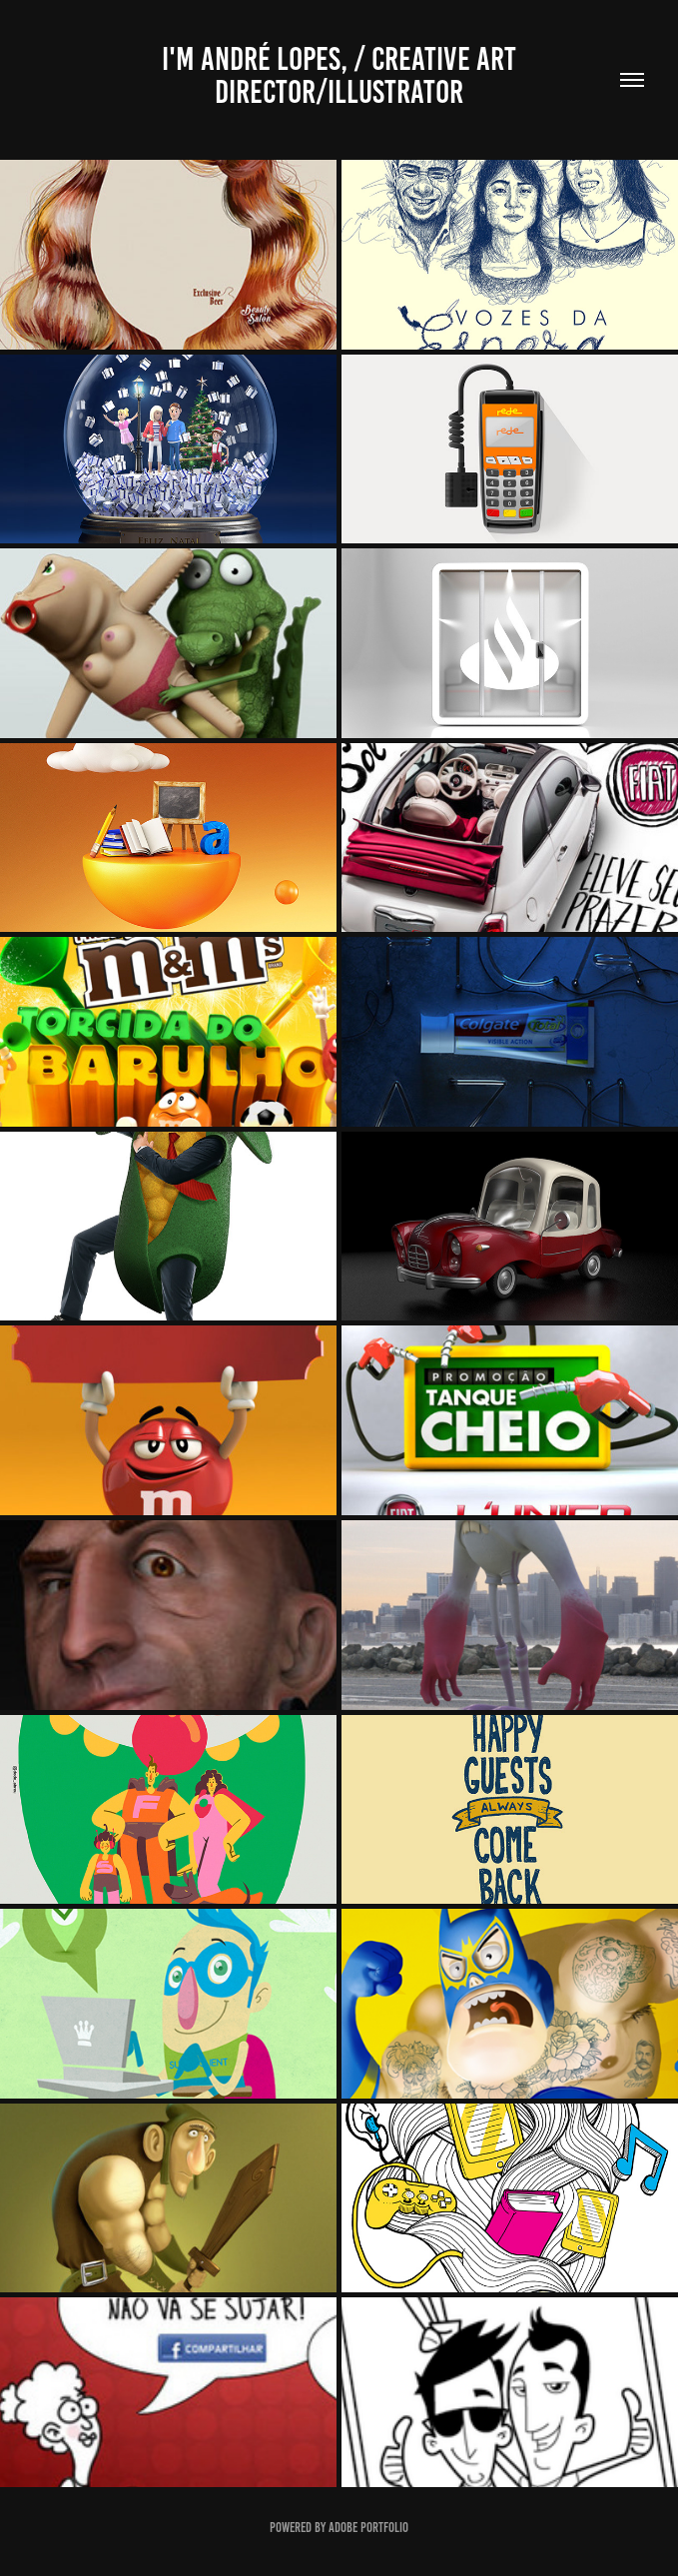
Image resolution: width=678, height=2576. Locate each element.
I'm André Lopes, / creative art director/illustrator (342, 75)
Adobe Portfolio (368, 2527)
